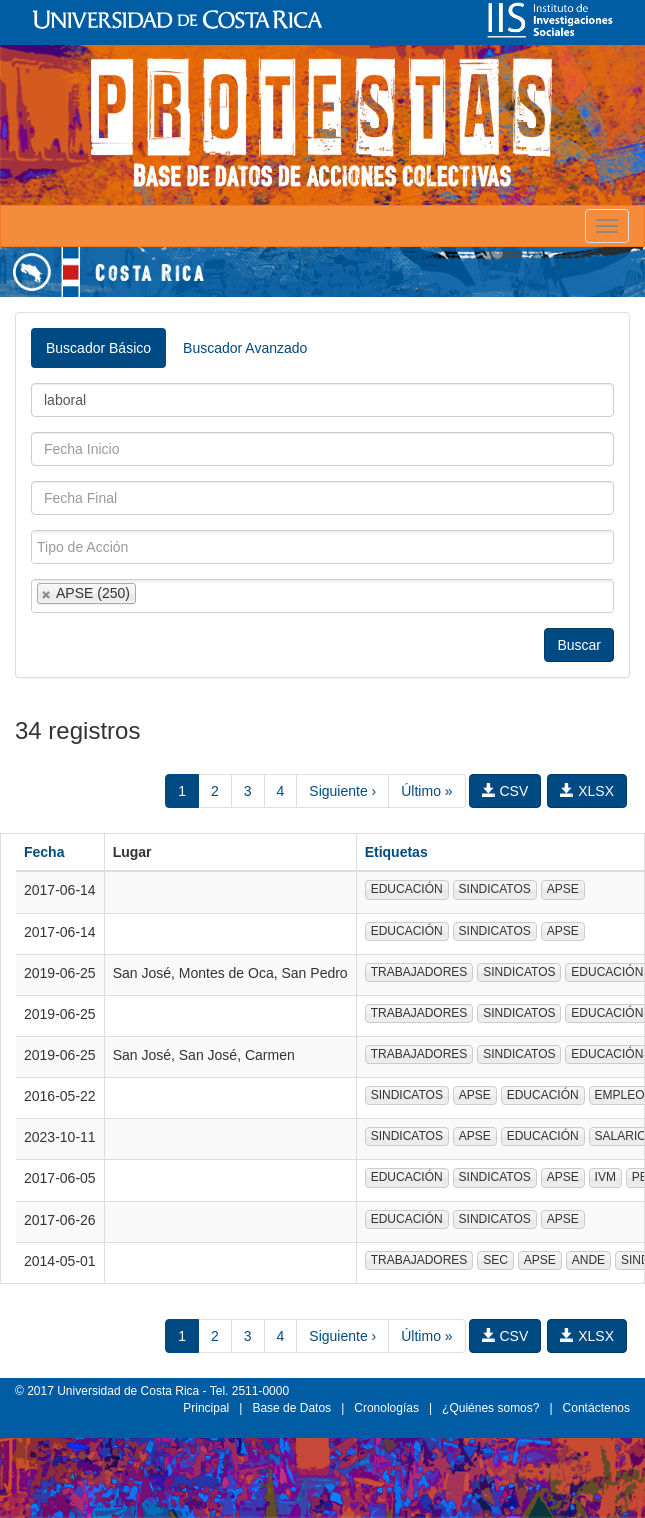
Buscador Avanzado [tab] (245, 348)
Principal (206, 1408)
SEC (495, 1260)
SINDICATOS (495, 889)
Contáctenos (596, 1408)
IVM (605, 1177)
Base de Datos (291, 1408)
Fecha (44, 852)
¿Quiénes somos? (490, 1408)
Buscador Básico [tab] (98, 348)
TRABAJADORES (419, 972)
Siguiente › (342, 791)
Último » (426, 791)
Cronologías (386, 1408)
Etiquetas (396, 852)
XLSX (587, 791)
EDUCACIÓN (407, 889)
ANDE (588, 1260)
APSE (563, 889)
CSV (505, 791)
